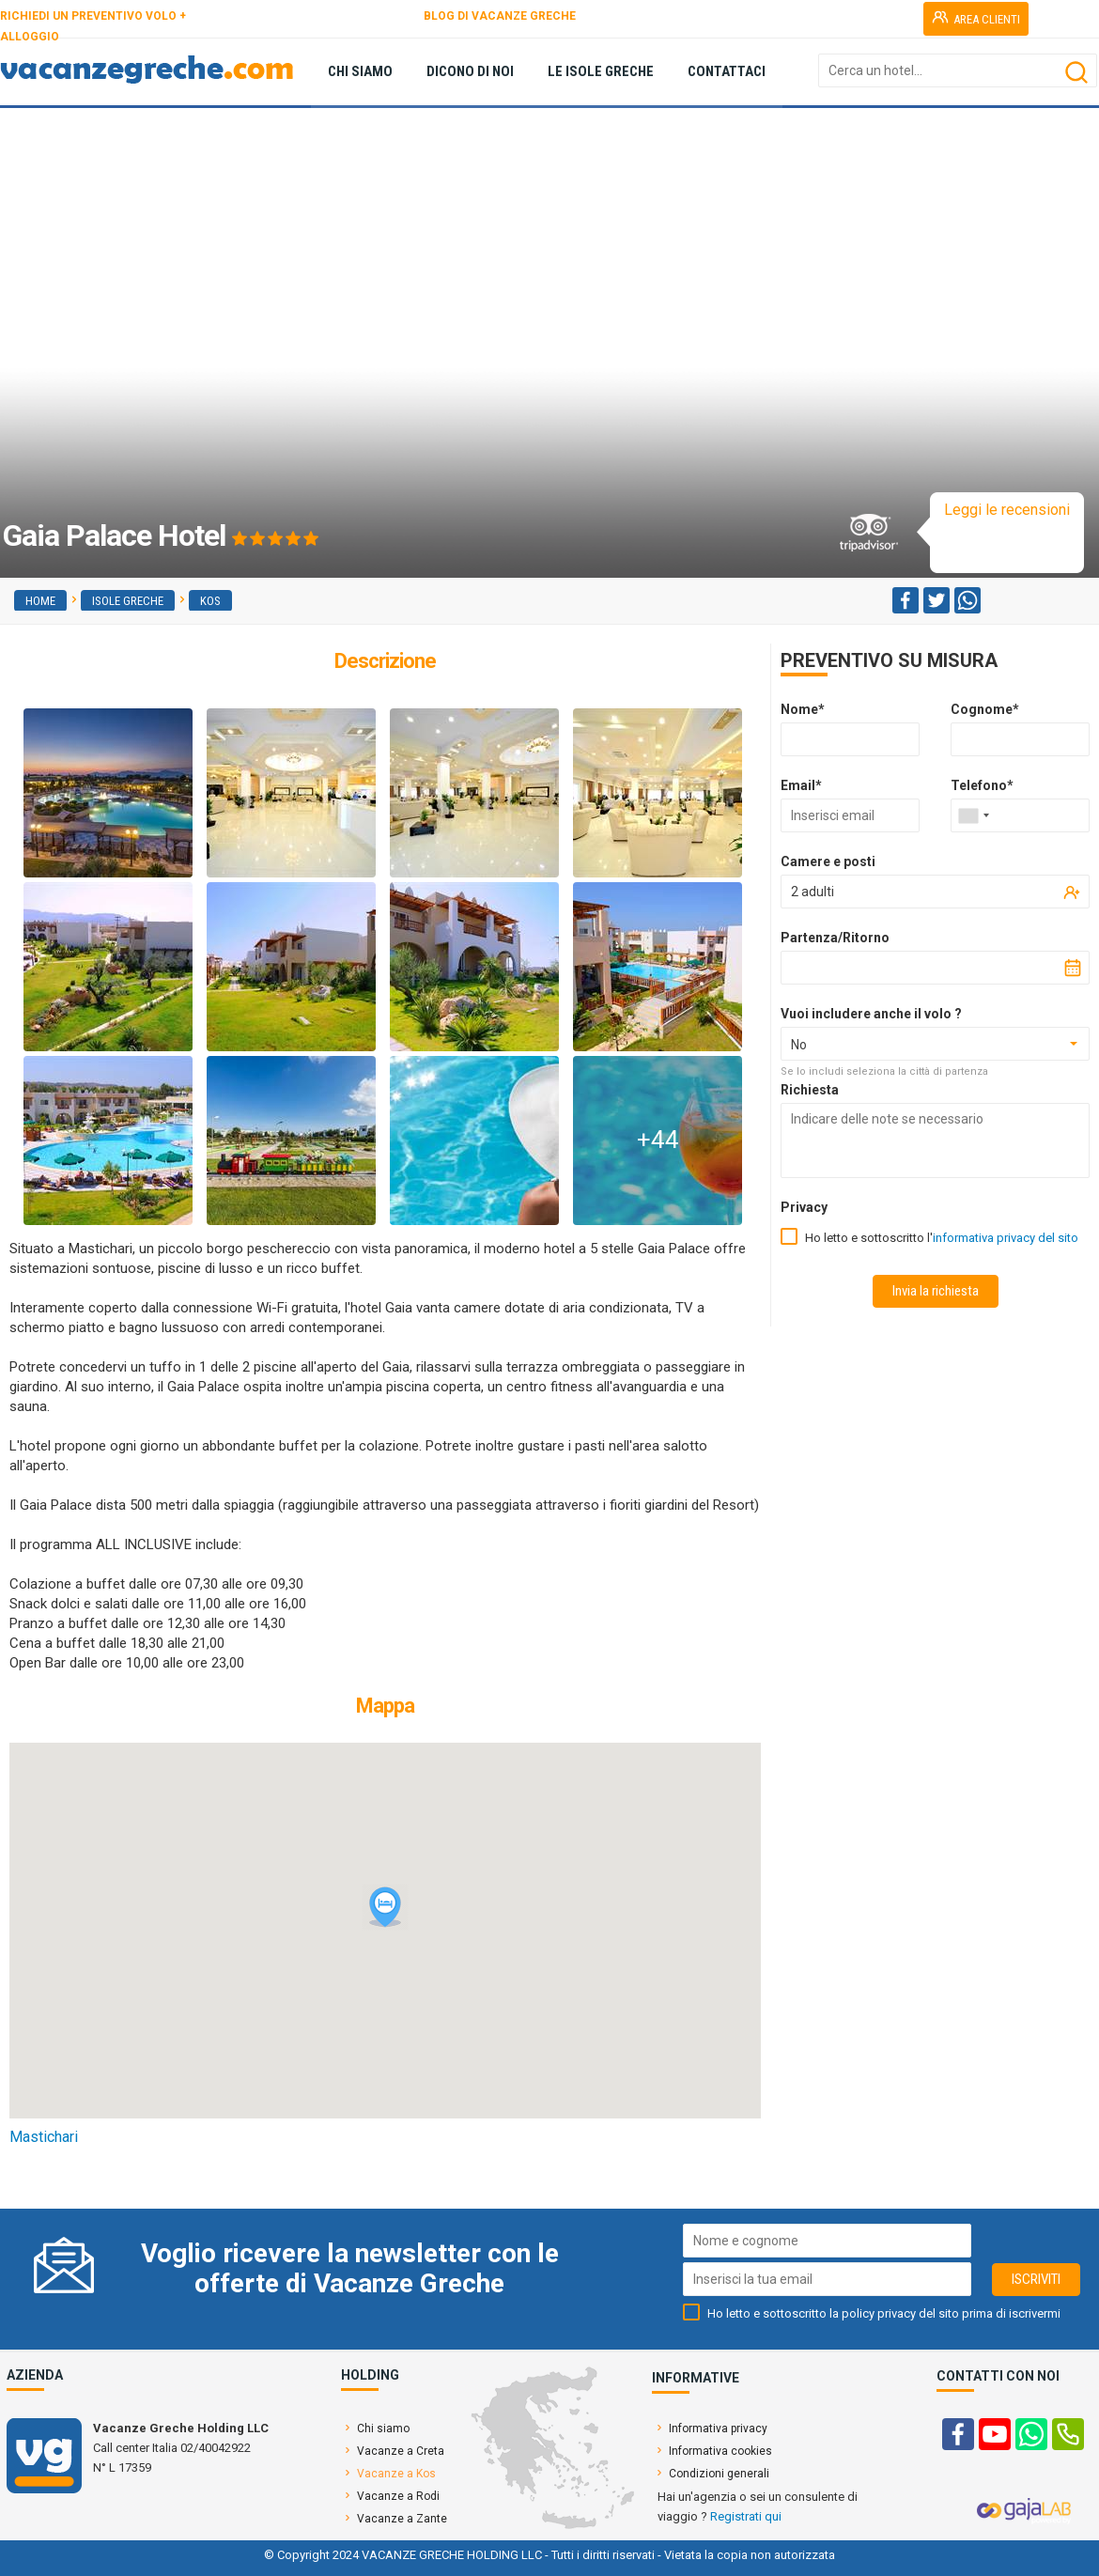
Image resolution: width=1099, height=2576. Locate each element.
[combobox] (973, 815)
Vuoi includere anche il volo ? (871, 1013)
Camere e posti (828, 861)
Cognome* (985, 709)
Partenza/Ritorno (835, 937)
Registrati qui (746, 2516)
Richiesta (810, 1089)
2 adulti (812, 891)
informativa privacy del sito (1005, 1238)
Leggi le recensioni (1007, 510)
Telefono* (982, 785)
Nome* (803, 709)
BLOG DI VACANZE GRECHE (500, 16)
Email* (801, 785)
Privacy (804, 1207)
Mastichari (43, 2137)
